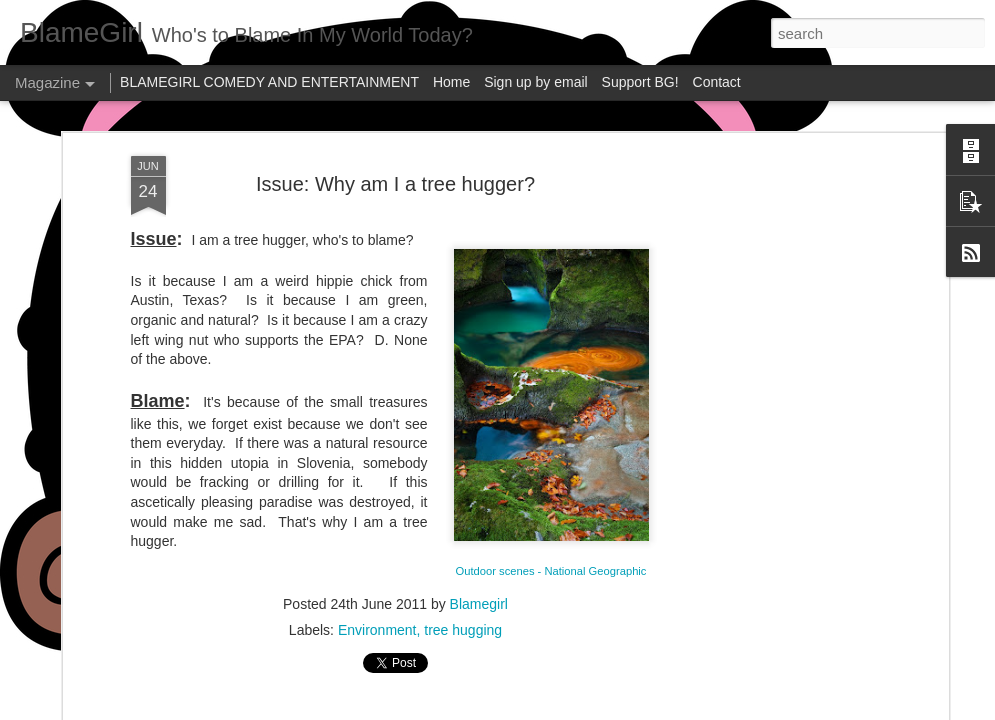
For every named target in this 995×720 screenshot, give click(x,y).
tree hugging (463, 630)
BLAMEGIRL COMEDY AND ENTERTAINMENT (269, 82)
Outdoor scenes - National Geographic (551, 571)
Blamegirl (479, 604)
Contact (717, 82)
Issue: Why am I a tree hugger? (395, 184)
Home (451, 82)
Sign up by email (536, 82)
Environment (377, 630)
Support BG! (640, 82)
